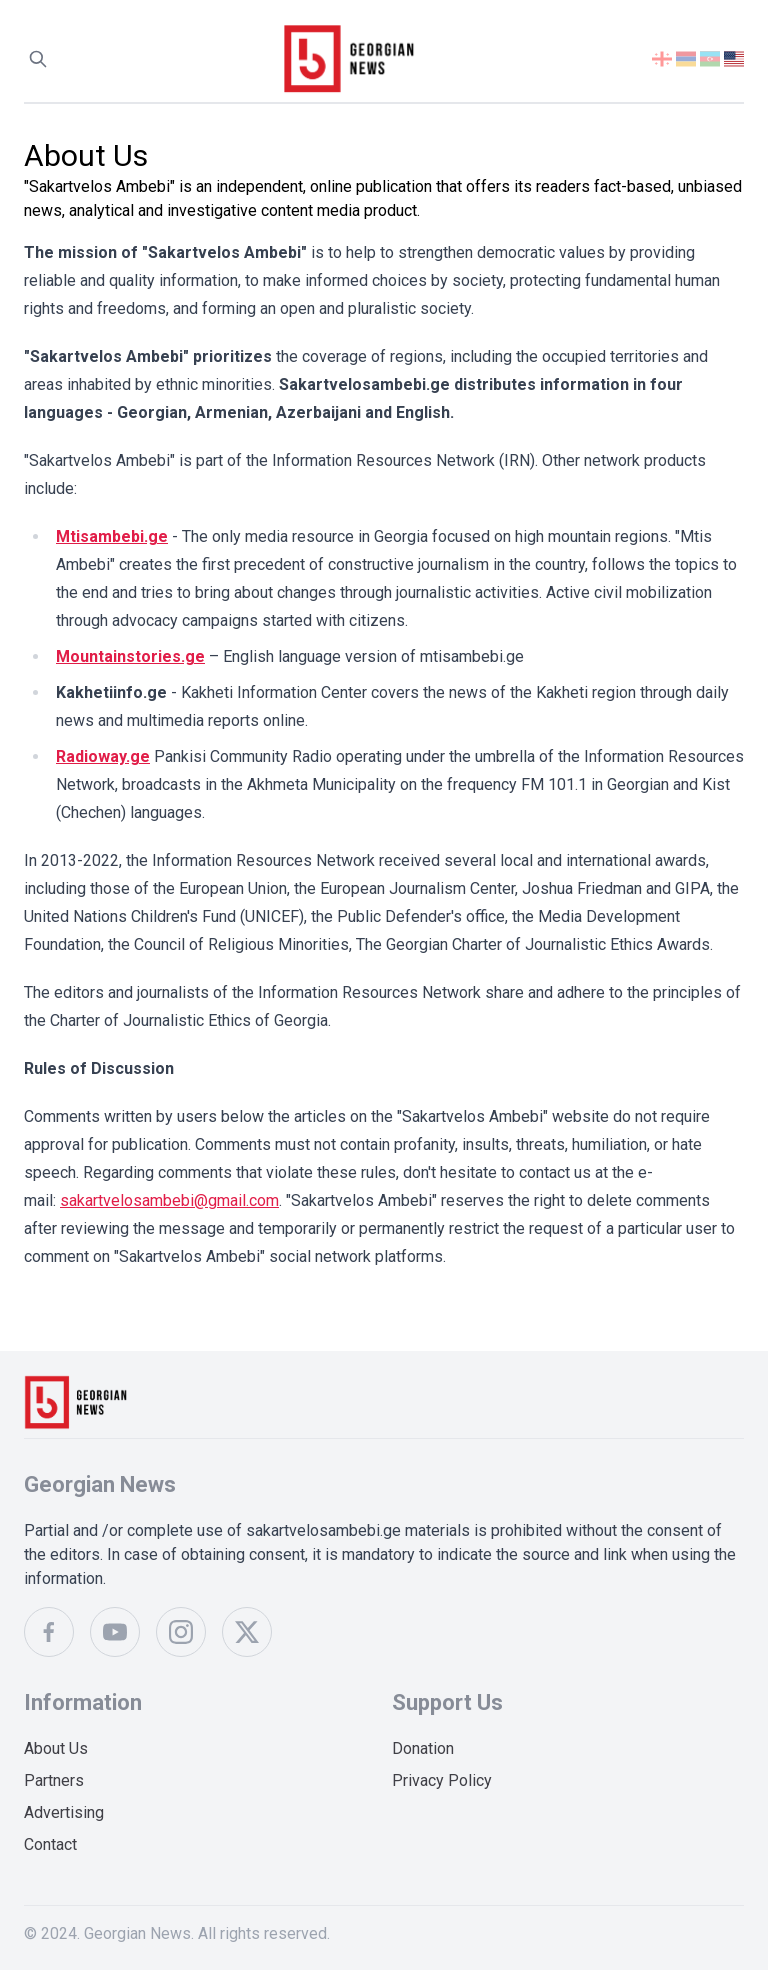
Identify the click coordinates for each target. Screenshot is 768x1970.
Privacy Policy (442, 1780)
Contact (50, 1844)
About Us (56, 1748)
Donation (423, 1748)
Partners (54, 1780)
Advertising (64, 1812)
